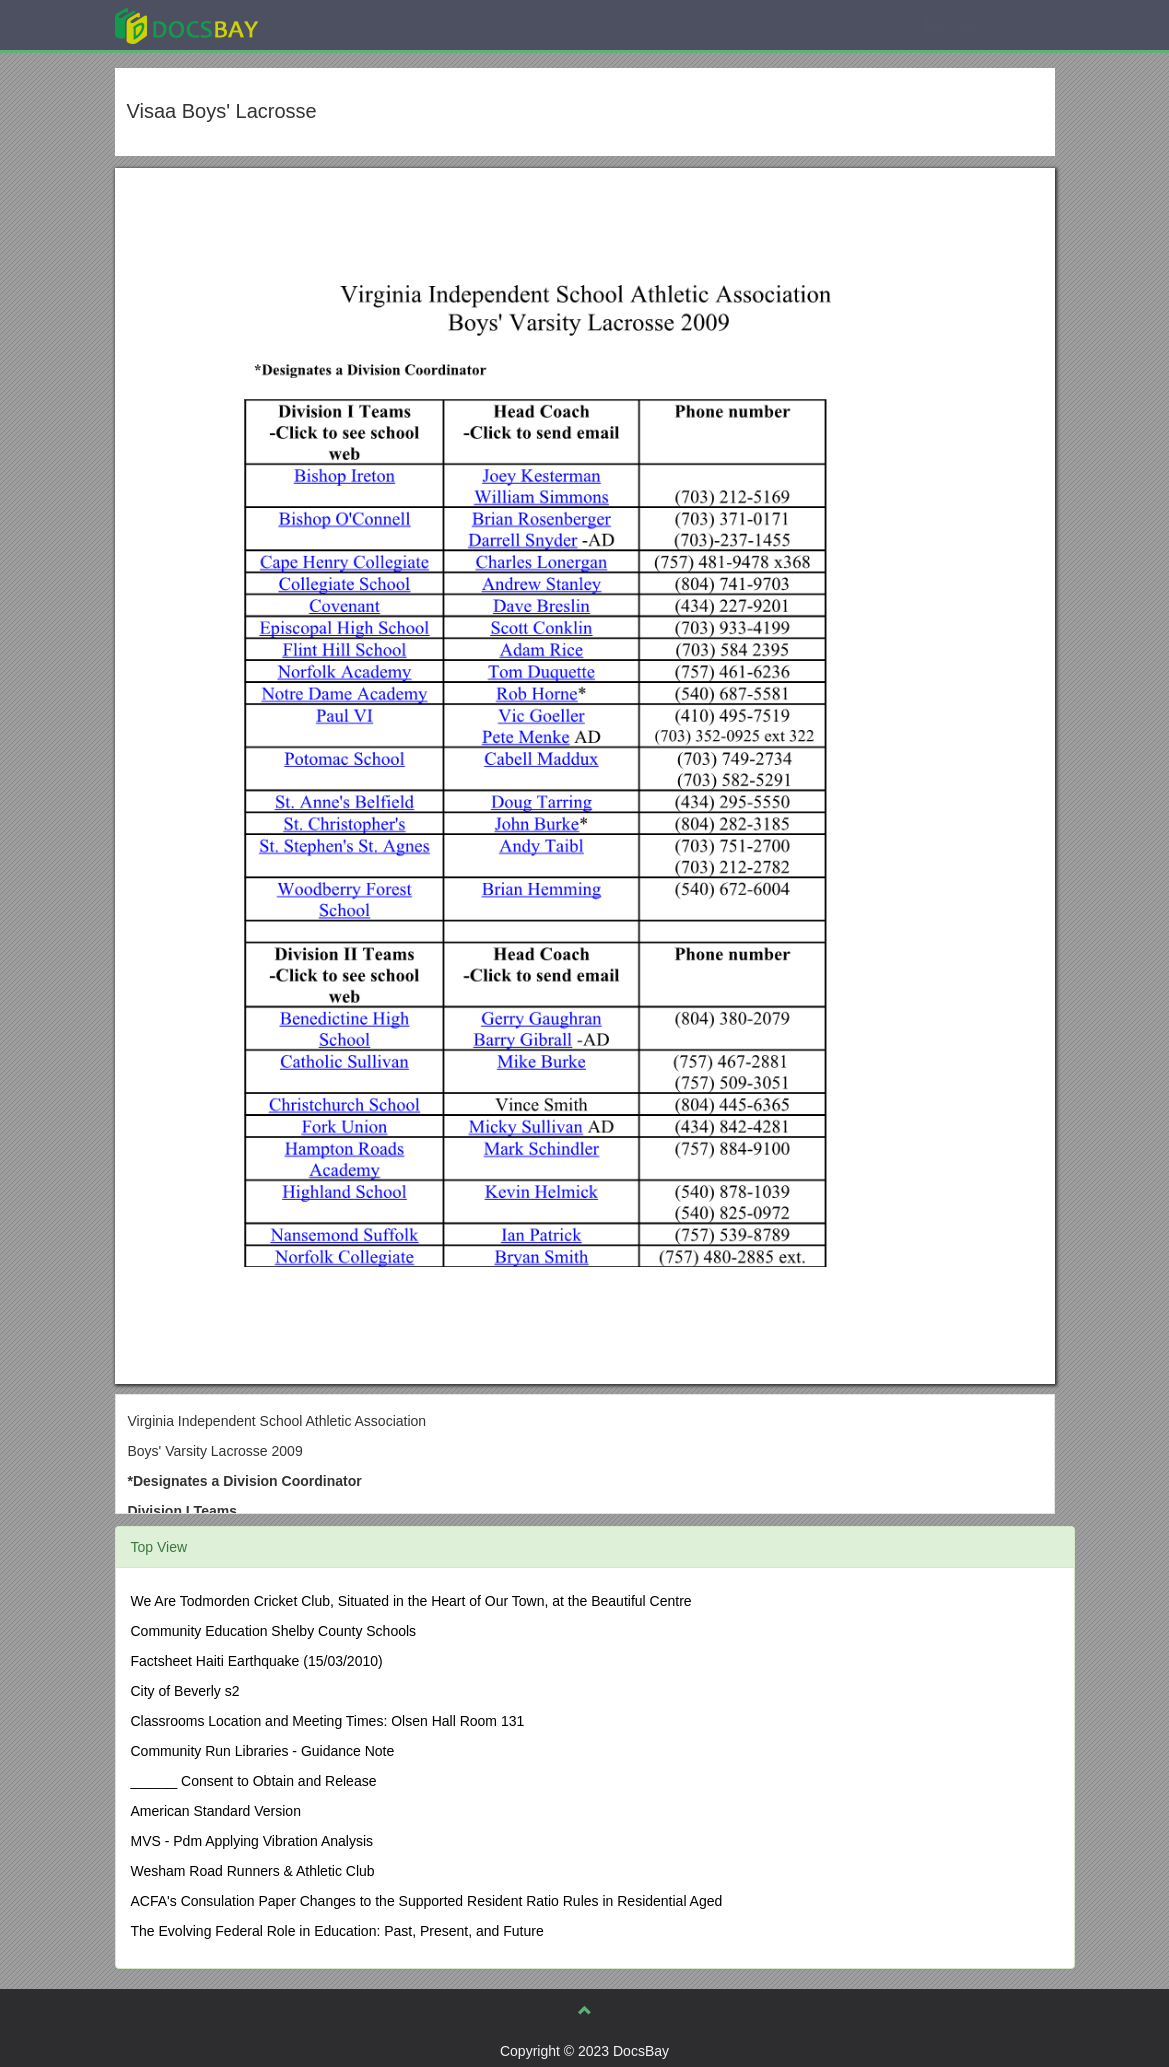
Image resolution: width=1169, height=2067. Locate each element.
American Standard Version (216, 1811)
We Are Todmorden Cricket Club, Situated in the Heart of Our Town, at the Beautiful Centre (411, 1601)
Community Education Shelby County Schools (274, 1631)
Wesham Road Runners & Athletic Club (253, 1871)
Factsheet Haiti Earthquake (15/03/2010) (257, 1661)
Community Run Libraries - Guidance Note (263, 1751)
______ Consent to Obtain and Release (254, 1781)
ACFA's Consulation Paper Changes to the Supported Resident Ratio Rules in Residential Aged (427, 1901)
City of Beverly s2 (185, 1691)
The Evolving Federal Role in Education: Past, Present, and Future (337, 1931)
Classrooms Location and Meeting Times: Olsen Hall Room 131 (328, 1721)
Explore (336, 24)
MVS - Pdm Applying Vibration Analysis (252, 1841)
